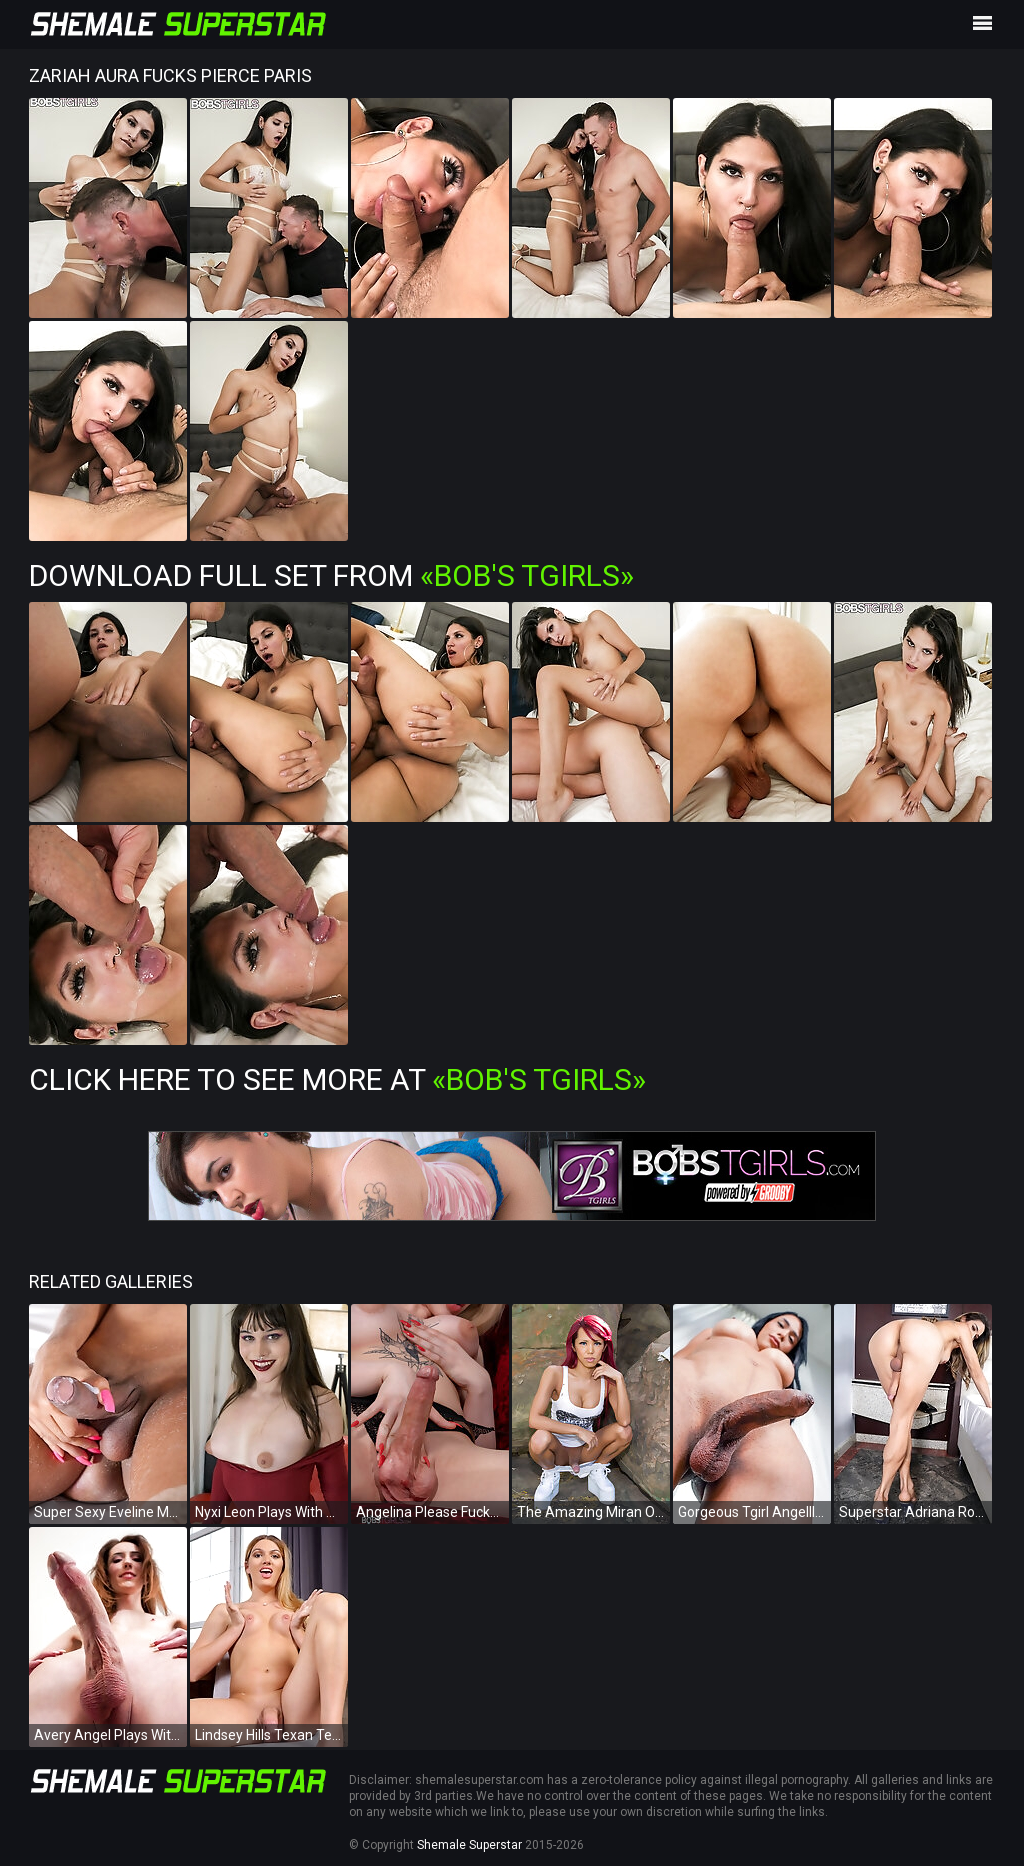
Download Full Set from (331, 575)
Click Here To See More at (337, 1079)
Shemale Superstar (469, 1845)
